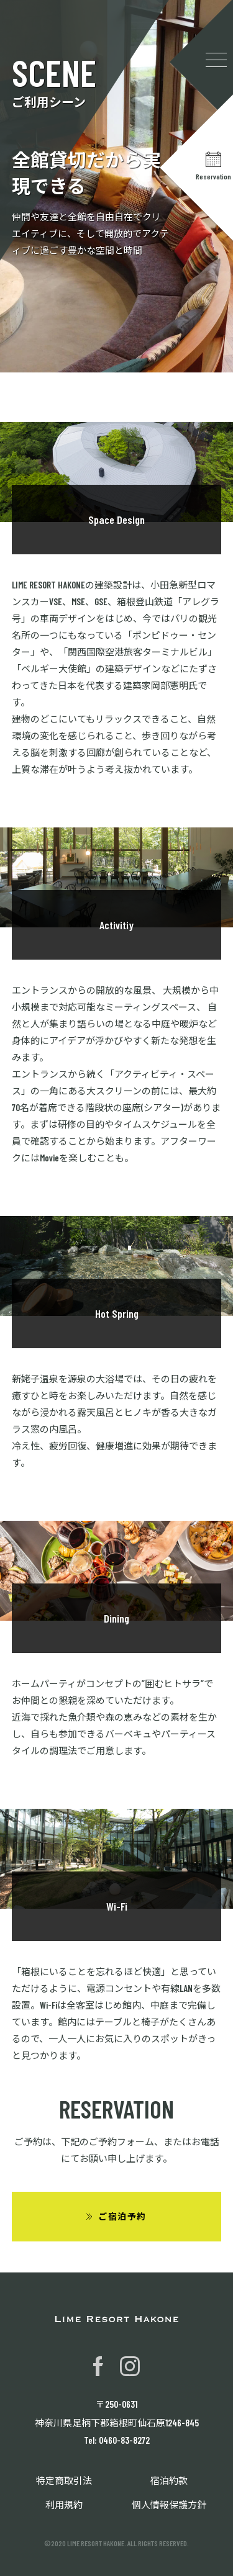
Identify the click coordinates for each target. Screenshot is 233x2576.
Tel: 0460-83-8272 (117, 2440)
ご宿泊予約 (122, 2216)
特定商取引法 (64, 2480)
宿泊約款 (169, 2480)
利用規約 (64, 2504)
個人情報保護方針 (169, 2504)
